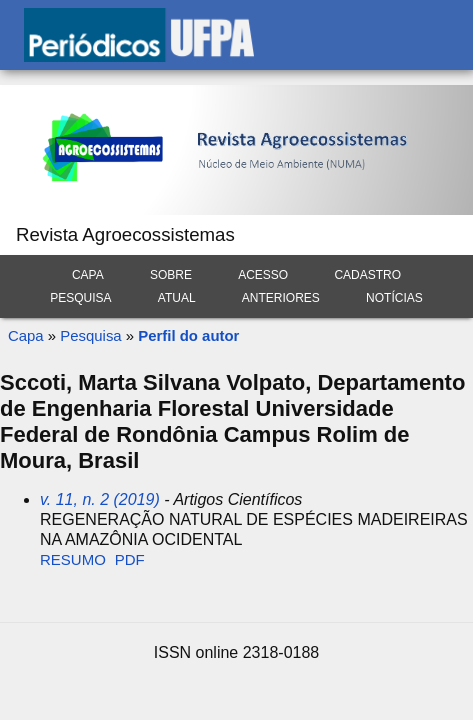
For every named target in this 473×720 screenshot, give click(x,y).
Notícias (394, 298)
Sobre (171, 275)
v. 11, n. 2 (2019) (100, 499)
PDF (130, 559)
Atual (177, 298)
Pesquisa (80, 298)
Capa (88, 275)
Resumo (73, 559)
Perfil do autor (188, 335)
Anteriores (281, 298)
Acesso (263, 275)
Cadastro (367, 275)
